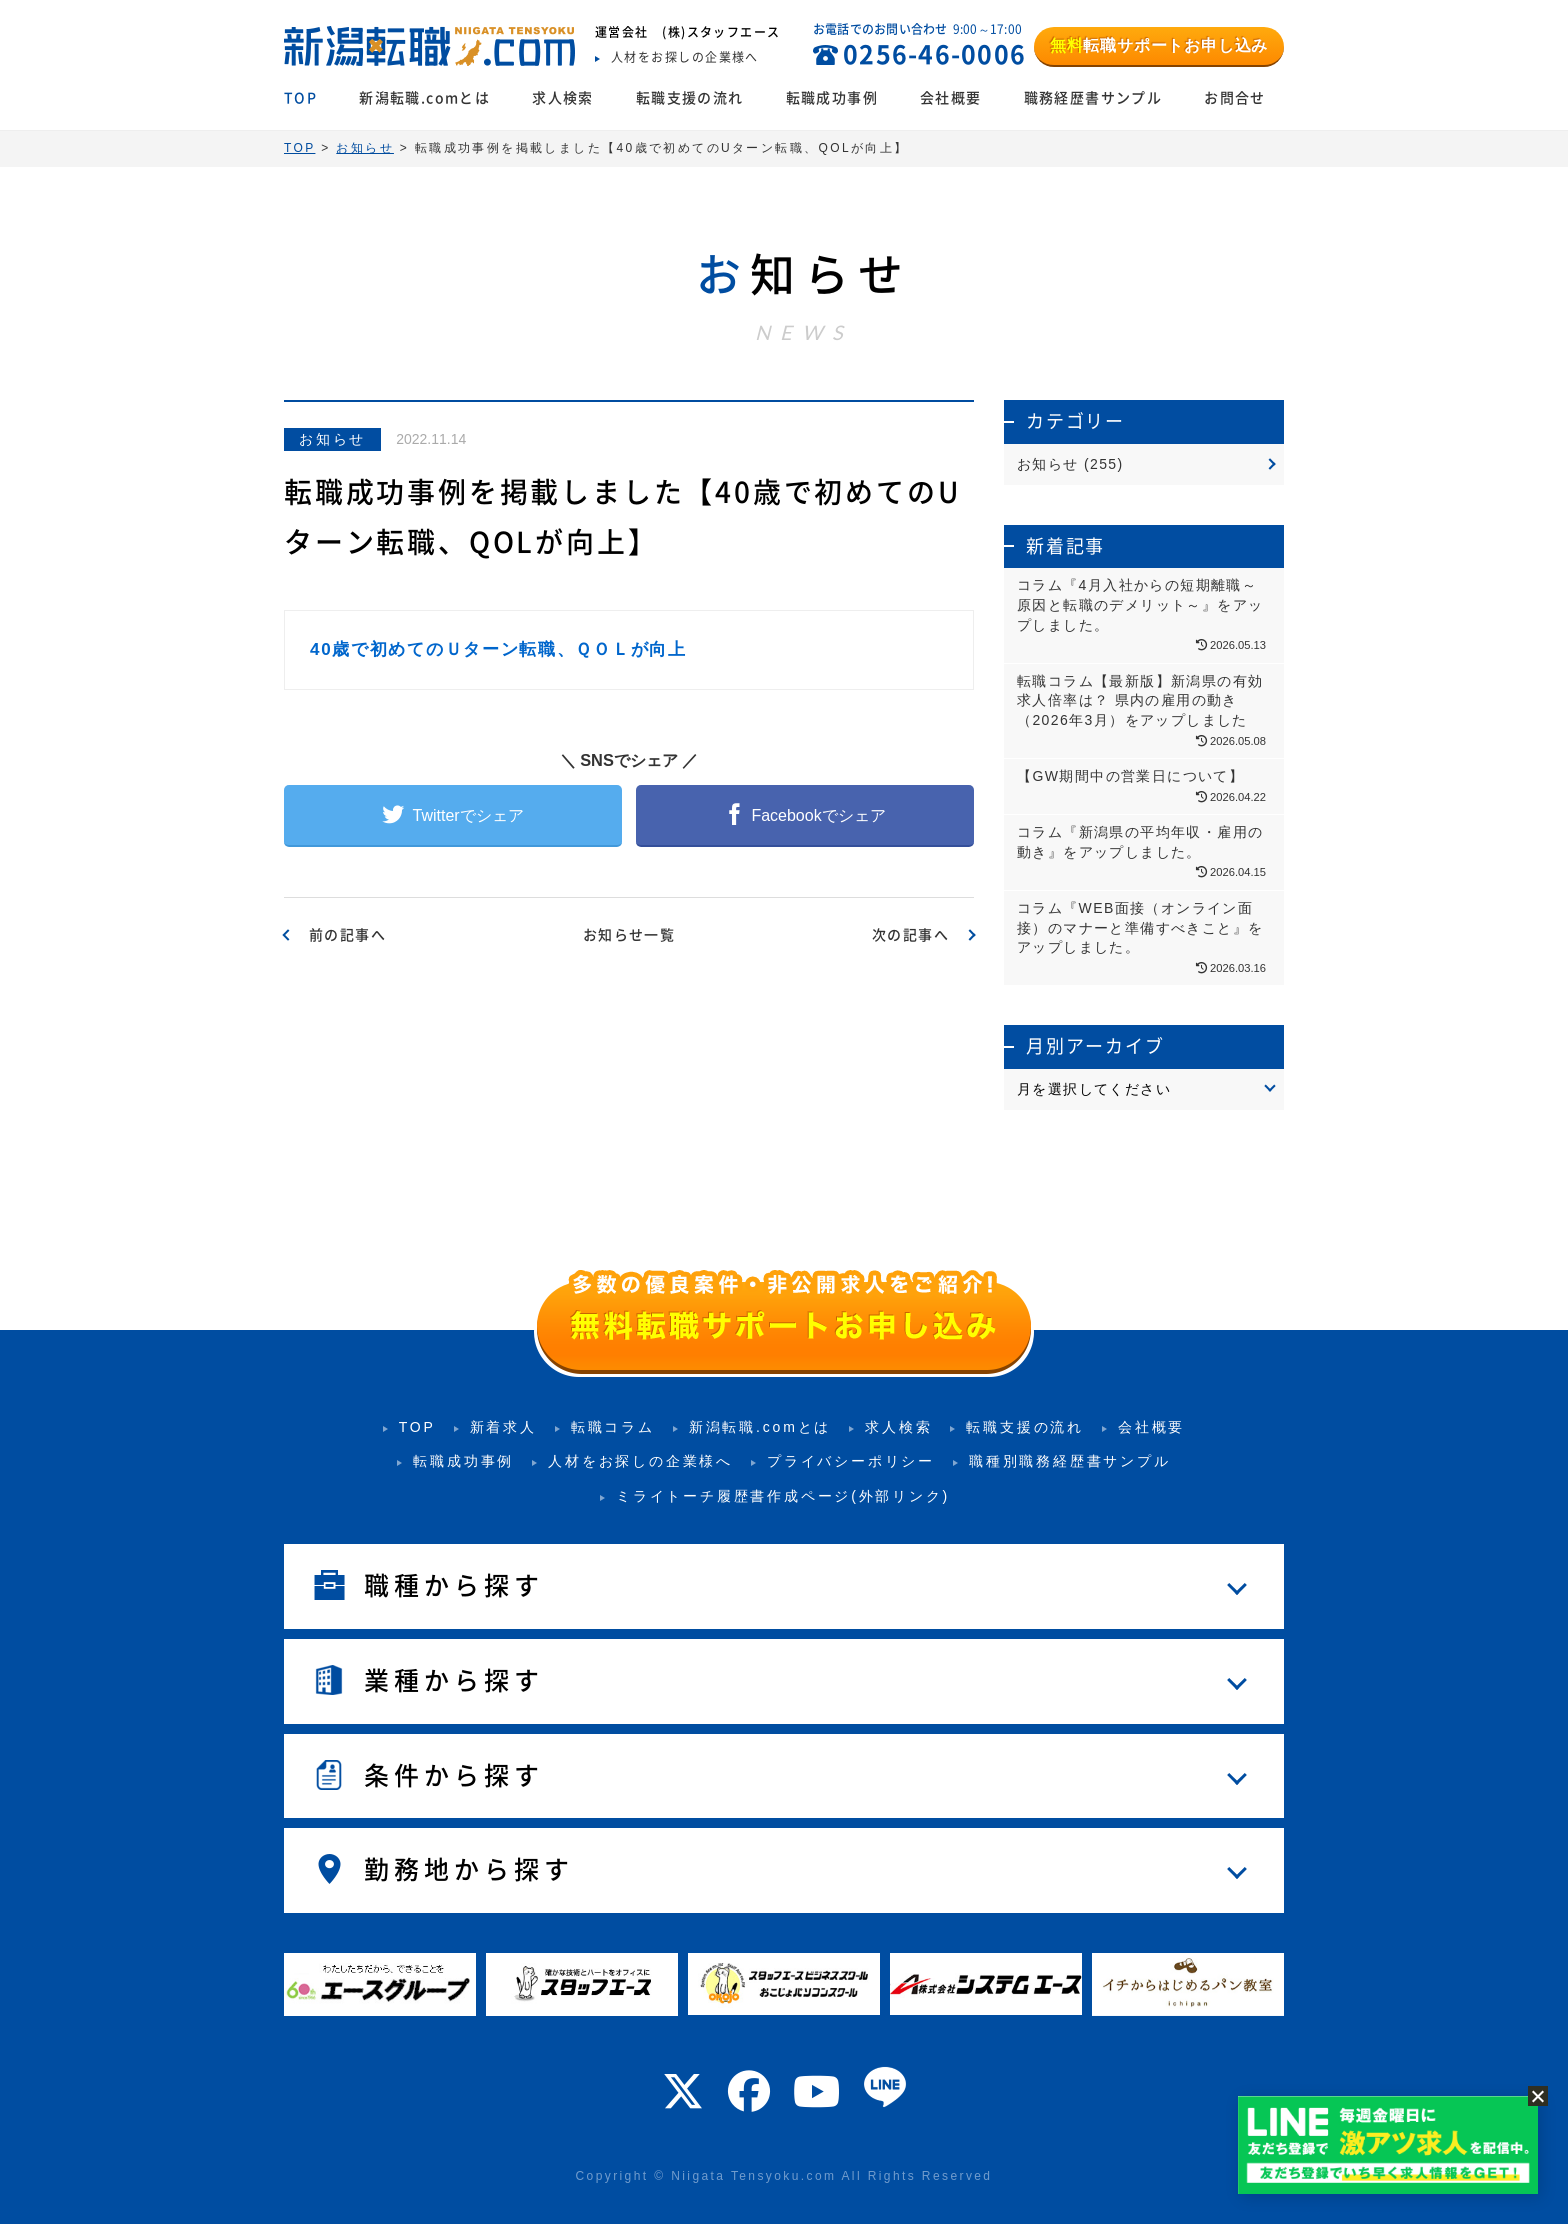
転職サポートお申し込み (1159, 45)
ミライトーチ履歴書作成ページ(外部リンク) (783, 1496)
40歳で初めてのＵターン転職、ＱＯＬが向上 (498, 649)
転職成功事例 (832, 98)
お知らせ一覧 (629, 935)
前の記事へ (347, 935)
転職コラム (613, 1427)
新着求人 (503, 1427)
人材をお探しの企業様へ (640, 1461)
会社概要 (951, 98)
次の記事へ (910, 935)
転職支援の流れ (690, 98)
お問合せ (1235, 98)
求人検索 (563, 98)
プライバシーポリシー (851, 1461)
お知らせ (332, 439)
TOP (300, 98)
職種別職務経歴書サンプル (1070, 1461)
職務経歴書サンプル (1093, 98)
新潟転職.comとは (424, 98)
